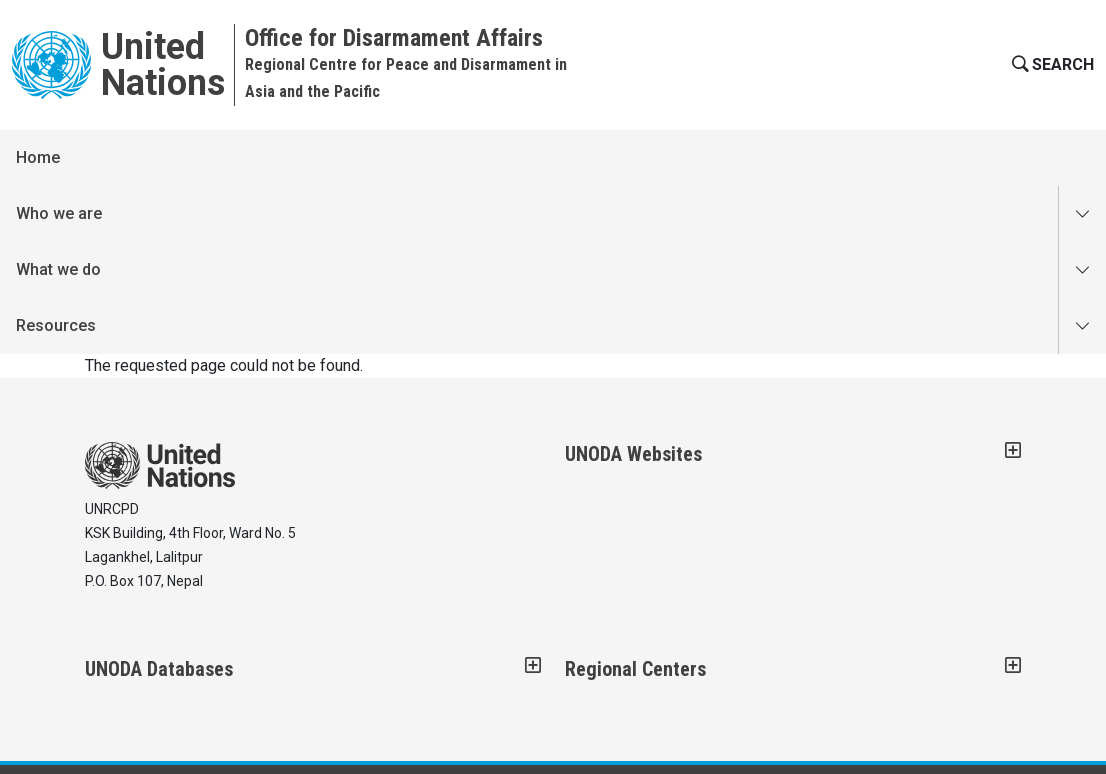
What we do (284, 157)
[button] (1051, 65)
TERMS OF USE (627, 641)
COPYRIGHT (242, 641)
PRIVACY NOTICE (491, 641)
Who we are (135, 157)
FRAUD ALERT (358, 641)
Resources (431, 157)
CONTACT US (127, 641)
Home (38, 157)
